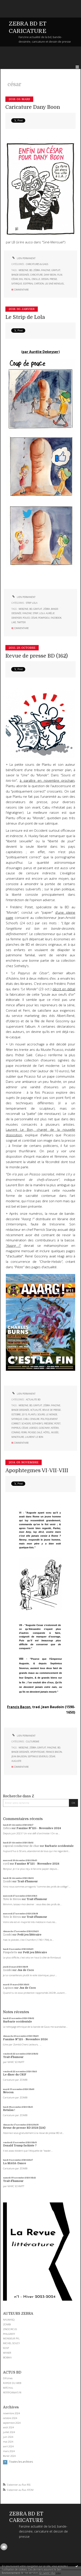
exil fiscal (25, 279)
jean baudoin (19, 1756)
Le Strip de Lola (25, 317)
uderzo (33, 1427)
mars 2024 (9, 2451)
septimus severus (38, 1756)
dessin (45, 279)
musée (55, 1432)
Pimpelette (10, 1952)
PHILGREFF (9, 2333)
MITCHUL (8, 2387)
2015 (24, 1414)
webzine (23, 270)
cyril (6, 1863)
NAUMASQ (9, 2319)
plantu (32, 1414)
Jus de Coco (25, 1970)
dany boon (50, 274)
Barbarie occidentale (59, 1845)
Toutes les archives (21, 2462)
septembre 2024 (12, 2422)
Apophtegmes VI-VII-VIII (36, 1470)
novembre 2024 (11, 2413)
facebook (56, 617)
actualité (35, 1409)
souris (41, 1414)
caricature (36, 274)
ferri (24, 1432)
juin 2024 (8, 2436)
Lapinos (8, 1987)
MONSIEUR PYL (11, 2338)
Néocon (8, 2092)
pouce (26, 617)
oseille (36, 279)
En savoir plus (47, 2573)
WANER (7, 2352)
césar (14, 279)
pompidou (44, 617)
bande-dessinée (20, 274)
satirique (16, 283)
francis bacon (54, 1751)
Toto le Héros (12, 1899)
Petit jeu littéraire (29, 1934)
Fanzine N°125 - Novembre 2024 (38, 1828)
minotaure (17, 1436)
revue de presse (51, 1409)
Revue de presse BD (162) (36, 656)
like (13, 622)
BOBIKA (7, 2357)
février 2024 (9, 2455)
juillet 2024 (9, 2432)
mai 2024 (8, 2441)
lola (42, 613)
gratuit (55, 270)
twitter (21, 622)
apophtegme (37, 1751)
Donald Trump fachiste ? (20, 2145)
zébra (36, 270)
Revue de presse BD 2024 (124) (24, 2127)
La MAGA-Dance (14, 2163)
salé (39, 1432)
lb (46, 283)
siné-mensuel (56, 283)
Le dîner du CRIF (14, 2074)
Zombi (7, 1881)
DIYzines (8, 2378)
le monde (51, 1414)
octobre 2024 (10, 2418)
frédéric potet (52, 1423)
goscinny (44, 1427)
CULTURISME (32, 1741)
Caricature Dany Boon (32, 107)
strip (35, 613)
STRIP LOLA (31, 602)
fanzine (45, 270)
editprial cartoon (33, 283)
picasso (32, 1432)
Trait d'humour (27, 1881)
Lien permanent (23, 258)
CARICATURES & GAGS (37, 264)
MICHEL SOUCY (11, 2343)
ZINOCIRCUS (10, 2329)
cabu (26, 1418)
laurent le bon (34, 1436)
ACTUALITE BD (33, 1399)
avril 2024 (8, 2446)
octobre (16, 1414)
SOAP (6, 2348)
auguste (16, 1760)
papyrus (16, 1427)
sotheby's (37, 1423)
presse (53, 279)
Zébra (7, 1828)
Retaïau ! (9, 2110)
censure (35, 1418)
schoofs (26, 1423)
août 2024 (8, 2427)
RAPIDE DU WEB (12, 2383)
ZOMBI (7, 2324)
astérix (55, 1427)
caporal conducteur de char (21, 1845)
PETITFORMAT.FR (12, 2392)
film (59, 274)
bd (30, 270)
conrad (15, 1432)
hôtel (46, 1432)
